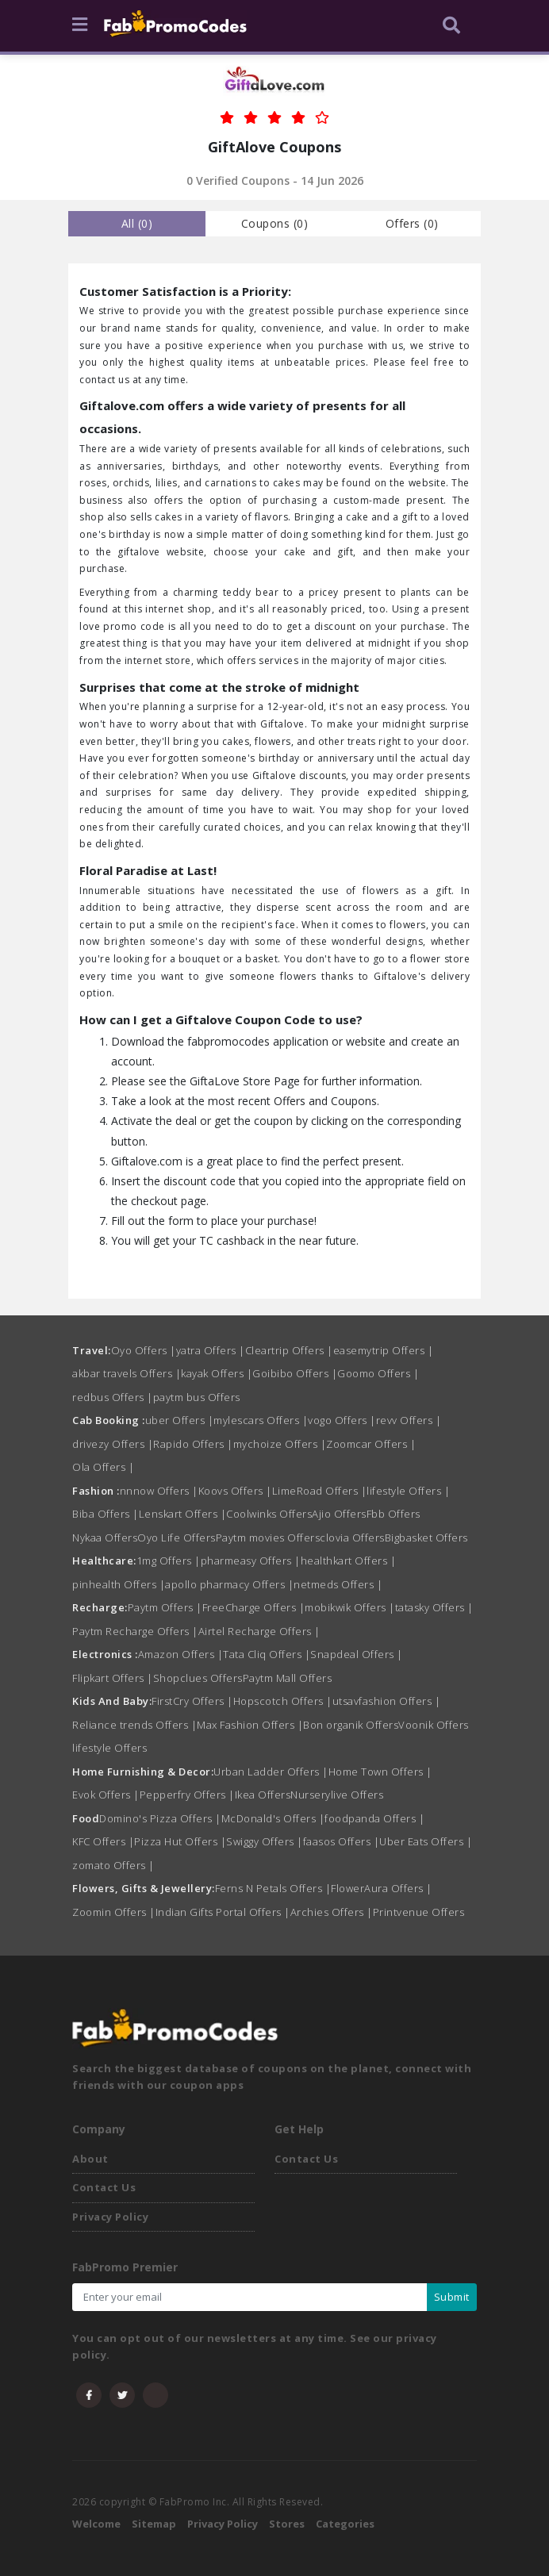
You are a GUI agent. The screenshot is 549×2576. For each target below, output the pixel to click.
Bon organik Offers (350, 1725)
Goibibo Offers (294, 1373)
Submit (452, 2297)
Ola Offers (103, 1467)
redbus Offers (112, 1397)
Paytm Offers (165, 1607)
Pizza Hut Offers (180, 1841)
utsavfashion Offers (386, 1701)
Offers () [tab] (412, 223)
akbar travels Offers (126, 1373)
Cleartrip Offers (289, 1350)
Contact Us (104, 2187)
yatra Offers (210, 1350)
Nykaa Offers (104, 1537)
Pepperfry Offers (187, 1794)
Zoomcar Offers (371, 1444)
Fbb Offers (393, 1514)
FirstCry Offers (192, 1701)
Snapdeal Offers (356, 1654)
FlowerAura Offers (381, 1888)
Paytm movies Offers (268, 1537)
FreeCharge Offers (253, 1607)
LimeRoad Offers (319, 1491)
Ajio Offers (339, 1514)
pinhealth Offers (118, 1584)
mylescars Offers (260, 1420)
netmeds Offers (338, 1584)
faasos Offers (341, 1841)
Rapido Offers (193, 1444)
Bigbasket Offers (426, 1537)
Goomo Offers (378, 1373)
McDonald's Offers (273, 1818)
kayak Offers (216, 1373)
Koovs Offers (235, 1491)
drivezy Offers (112, 1444)
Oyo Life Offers (176, 1537)
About (90, 2159)
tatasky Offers (434, 1607)
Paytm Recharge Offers (135, 1631)
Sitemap (154, 2523)
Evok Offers (106, 1794)
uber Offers (179, 1420)
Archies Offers (331, 1912)
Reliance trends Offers (134, 1725)
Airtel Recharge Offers (259, 1631)
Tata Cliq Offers (266, 1654)
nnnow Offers (159, 1491)
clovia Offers (352, 1537)
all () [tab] (137, 223)
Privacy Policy (110, 2216)
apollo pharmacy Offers (229, 1584)
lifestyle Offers (408, 1491)
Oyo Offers (143, 1350)
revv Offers (409, 1420)
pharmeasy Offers (251, 1560)
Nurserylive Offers (336, 1794)
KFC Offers (103, 1841)
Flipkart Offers (112, 1678)
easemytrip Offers (383, 1350)
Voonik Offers (433, 1725)
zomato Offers (113, 1865)
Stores (287, 2523)
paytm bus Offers (196, 1397)
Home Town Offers (380, 1771)
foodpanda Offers (374, 1818)
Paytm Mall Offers (287, 1678)
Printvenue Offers (419, 1912)
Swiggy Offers (264, 1841)
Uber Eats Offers (425, 1841)
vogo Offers (342, 1420)
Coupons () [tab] (275, 223)
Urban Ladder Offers (270, 1771)
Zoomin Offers (113, 1912)
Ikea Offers (263, 1794)
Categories (345, 2523)
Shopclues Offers (198, 1678)
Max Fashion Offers (250, 1725)
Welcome (96, 2523)
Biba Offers (105, 1514)
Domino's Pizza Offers (160, 1818)
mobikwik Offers (350, 1607)
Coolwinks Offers (269, 1514)
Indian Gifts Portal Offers (222, 1912)
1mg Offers (168, 1560)
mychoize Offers (280, 1444)
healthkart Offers (349, 1560)
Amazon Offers (181, 1654)
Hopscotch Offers (282, 1701)
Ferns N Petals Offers (273, 1888)
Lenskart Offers (183, 1514)
